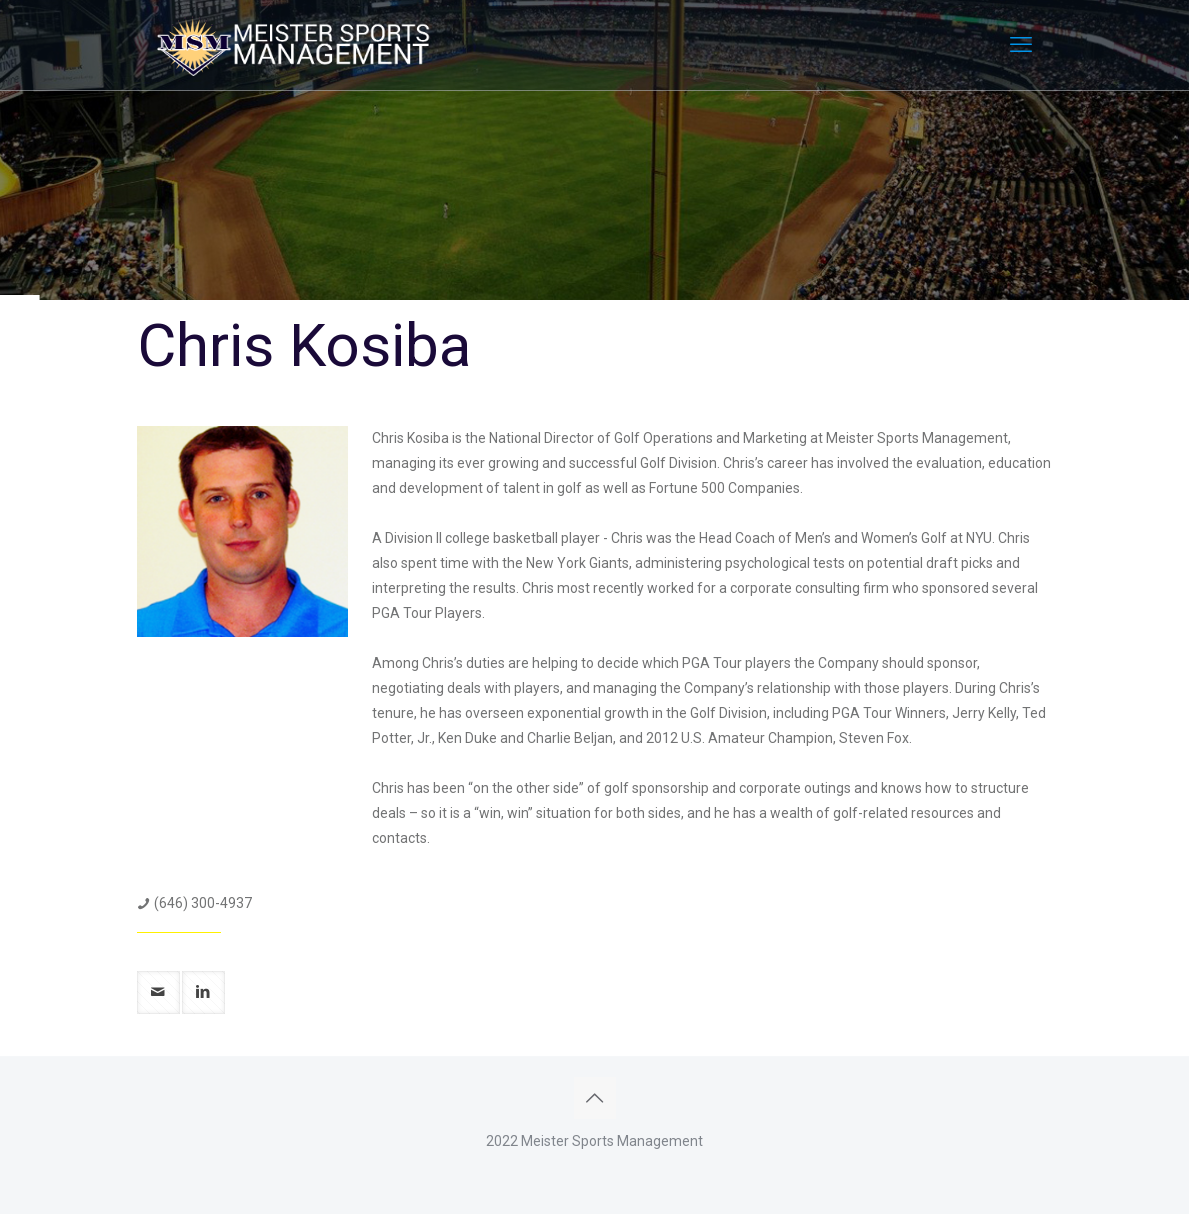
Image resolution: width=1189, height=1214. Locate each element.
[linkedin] (203, 992)
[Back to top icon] (595, 1098)
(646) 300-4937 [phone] (203, 903)
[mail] (158, 992)
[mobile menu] (1021, 45)
